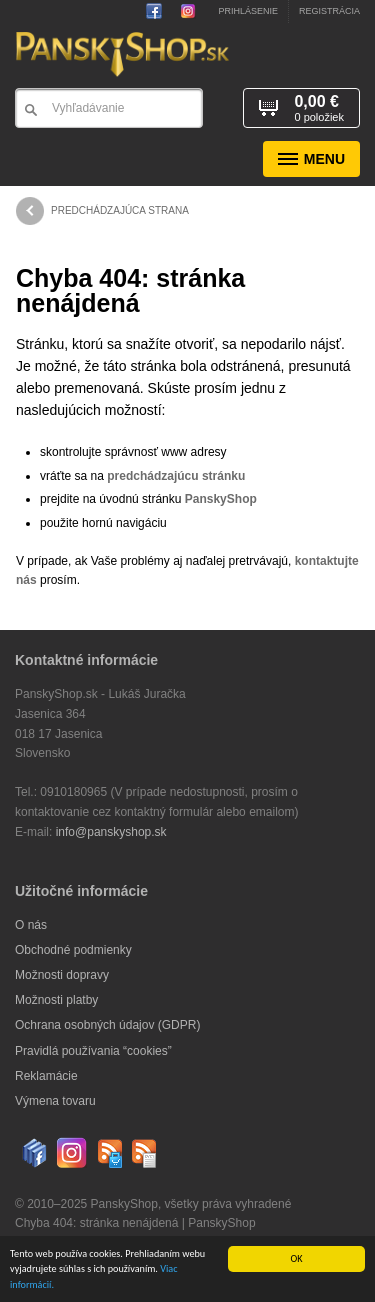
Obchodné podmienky (73, 950)
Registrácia (329, 11)
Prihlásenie (248, 11)
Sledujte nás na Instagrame (184, 11)
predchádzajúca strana (102, 211)
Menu (311, 159)
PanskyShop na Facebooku (158, 11)
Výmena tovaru (55, 1101)
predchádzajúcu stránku (176, 476)
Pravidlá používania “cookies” (93, 1051)
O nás (31, 925)
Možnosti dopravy (62, 975)
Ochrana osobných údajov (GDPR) (107, 1025)
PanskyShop (221, 499)
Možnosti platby (56, 1000)
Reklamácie (46, 1076)
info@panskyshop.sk (111, 832)
